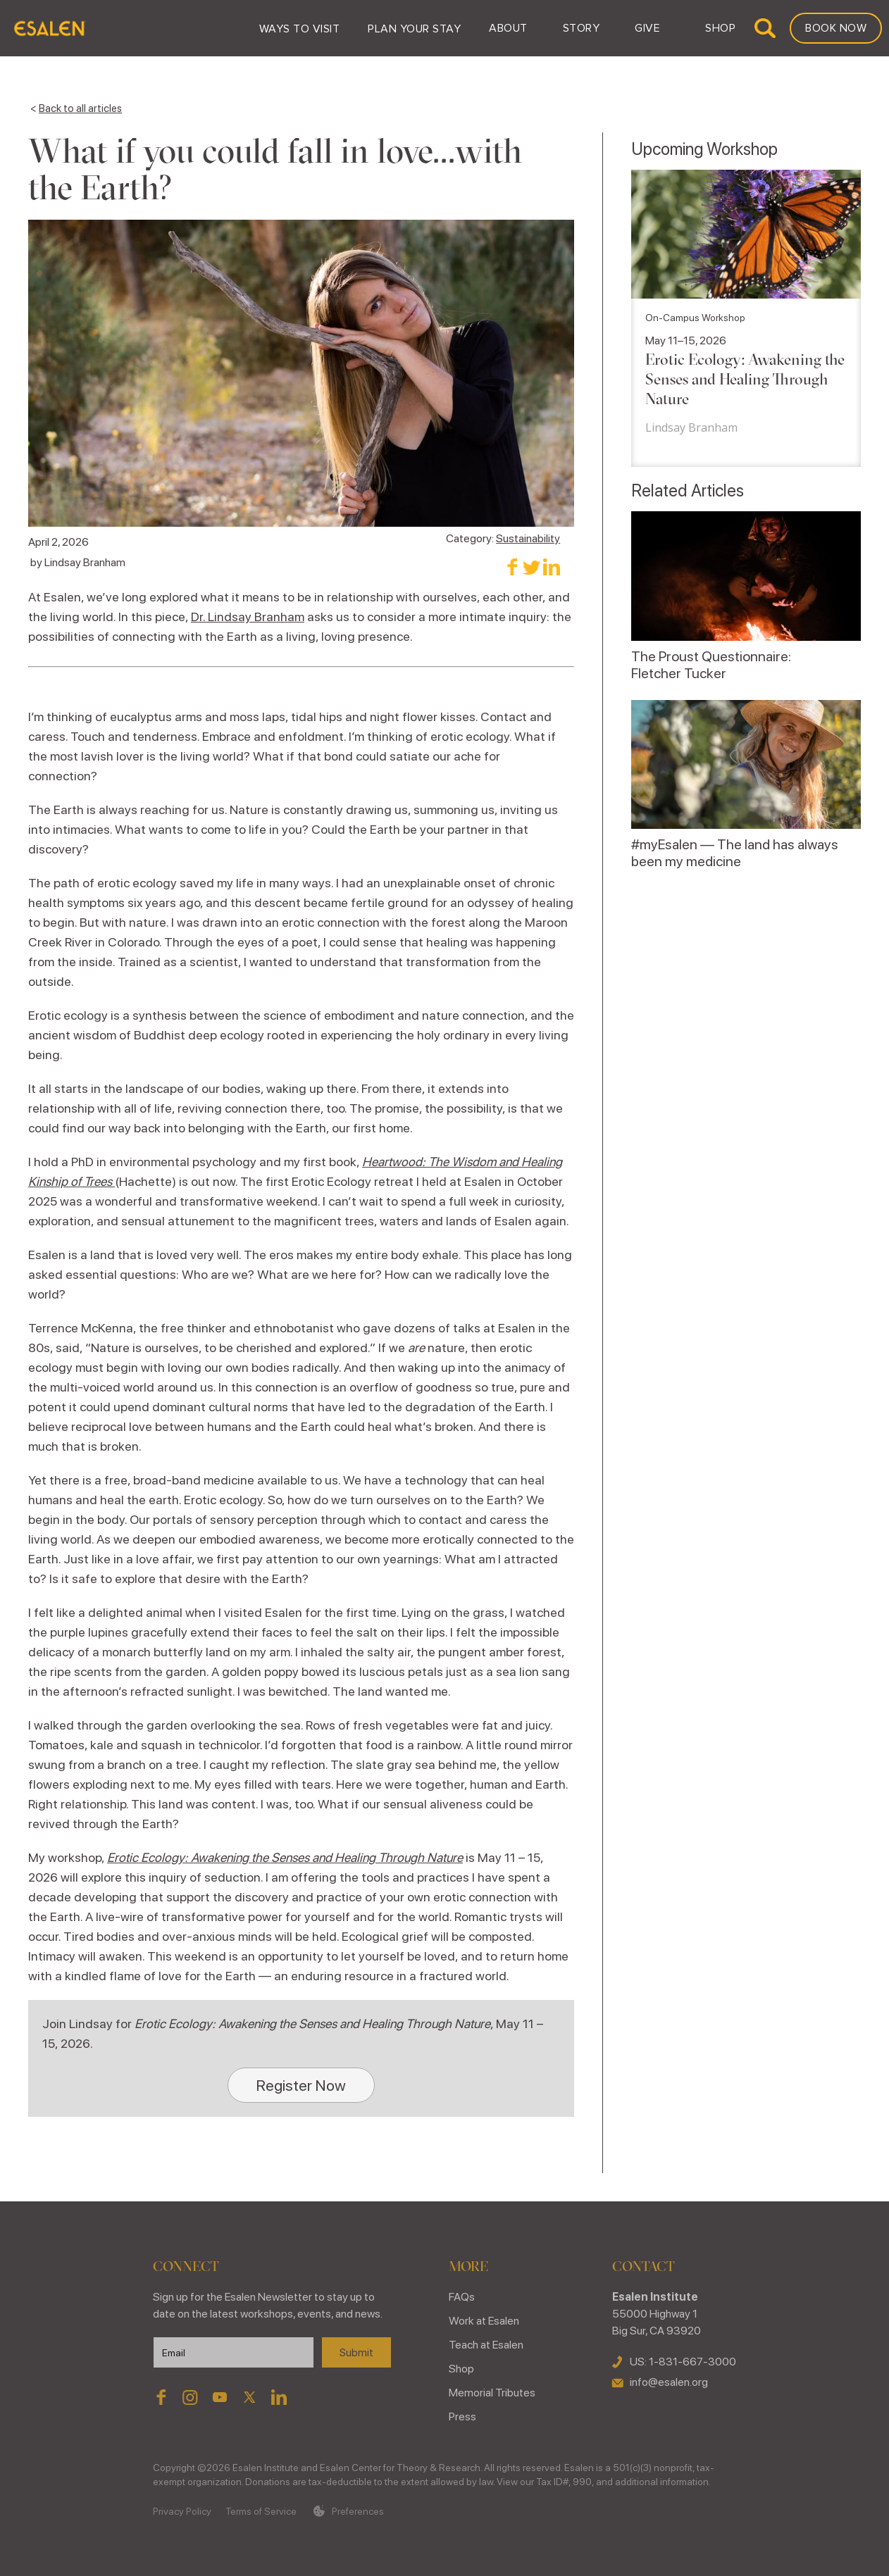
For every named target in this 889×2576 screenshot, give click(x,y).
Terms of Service (261, 2511)
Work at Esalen (484, 2320)
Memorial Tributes (492, 2392)
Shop (461, 2368)
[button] (299, 28)
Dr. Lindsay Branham (247, 616)
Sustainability (528, 538)
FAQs (462, 2296)
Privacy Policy (182, 2511)
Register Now (301, 2085)
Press (462, 2416)
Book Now (835, 28)
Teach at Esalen (486, 2344)
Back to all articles (80, 108)
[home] (49, 28)
